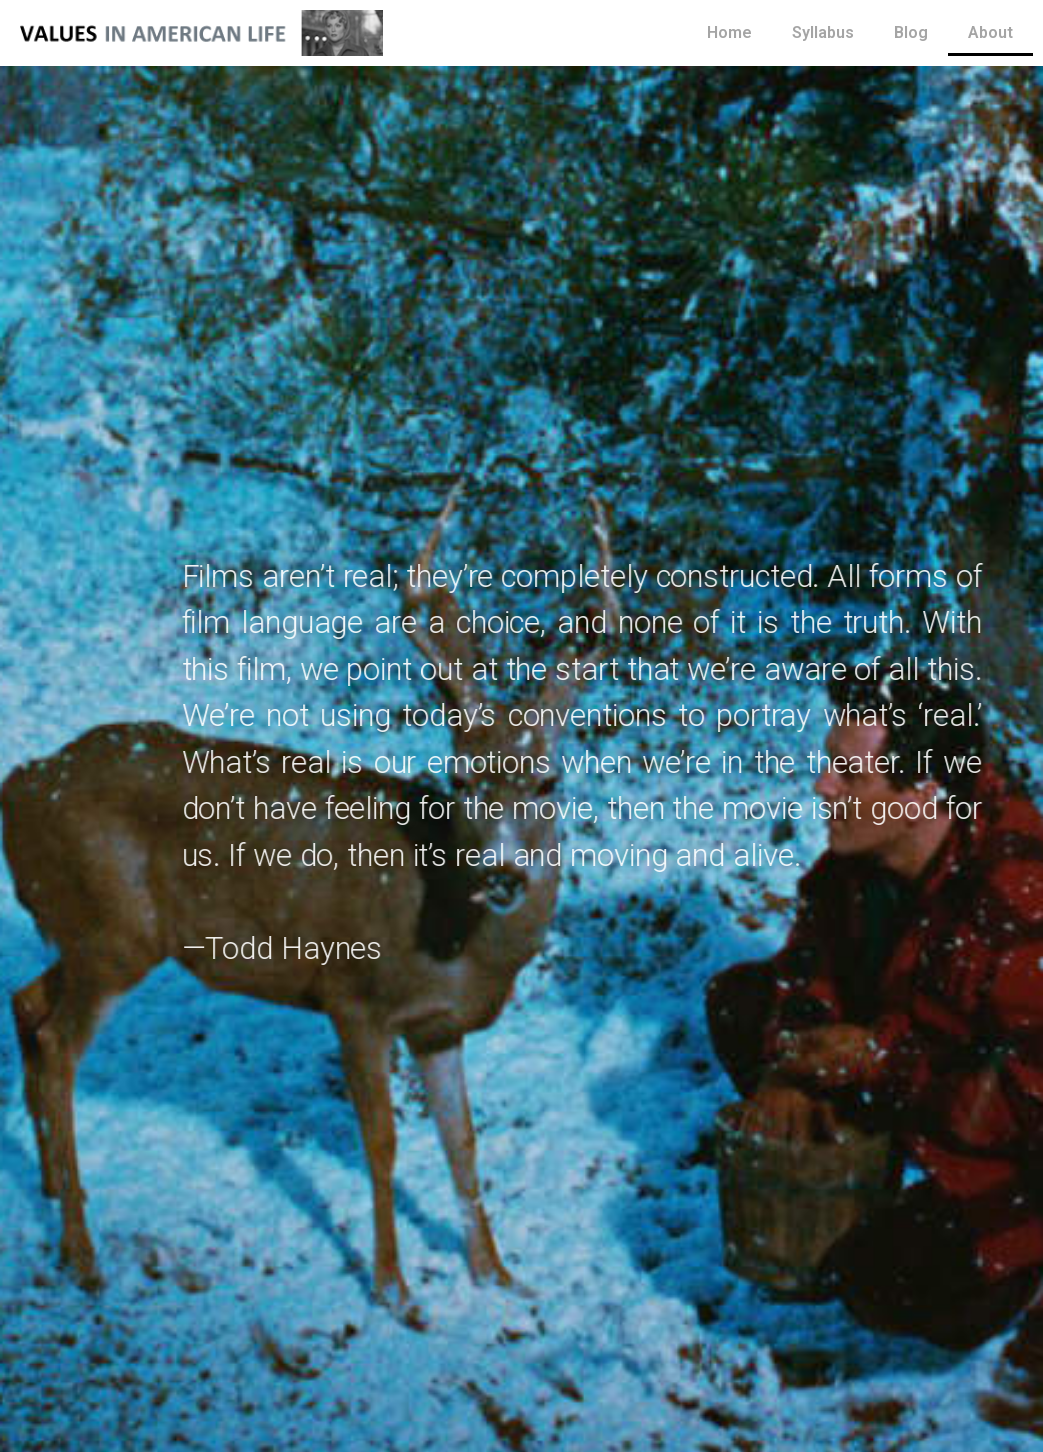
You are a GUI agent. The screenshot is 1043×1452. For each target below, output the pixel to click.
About (990, 32)
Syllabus (823, 32)
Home (729, 32)
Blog (911, 32)
